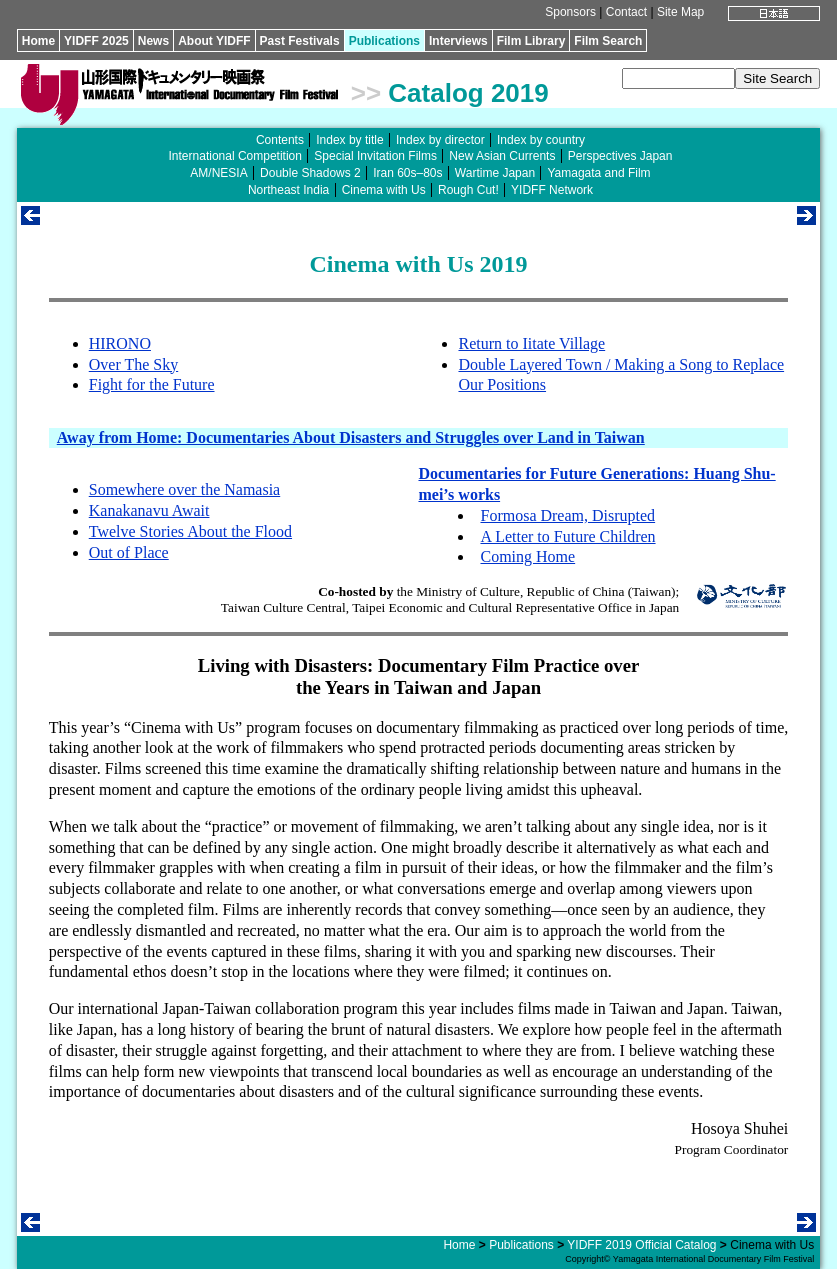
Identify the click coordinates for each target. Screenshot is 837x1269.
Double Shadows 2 (310, 173)
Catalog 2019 (468, 93)
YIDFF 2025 (96, 41)
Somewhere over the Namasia (184, 489)
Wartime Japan (495, 173)
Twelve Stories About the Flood (190, 531)
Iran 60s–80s (407, 173)
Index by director (440, 140)
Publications (384, 41)
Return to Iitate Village (531, 343)
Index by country (541, 140)
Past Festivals (300, 41)
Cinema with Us (384, 190)
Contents (280, 140)
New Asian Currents (502, 156)
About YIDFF (214, 41)
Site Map (680, 12)
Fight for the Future (152, 384)
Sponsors (570, 12)
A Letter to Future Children (567, 536)
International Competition (235, 156)
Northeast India (288, 190)
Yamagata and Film (598, 173)
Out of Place (129, 552)
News (153, 41)
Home (38, 41)
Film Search (608, 41)
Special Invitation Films (375, 156)
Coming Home (527, 556)
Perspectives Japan (620, 156)
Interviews (458, 41)
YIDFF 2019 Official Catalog (641, 1245)
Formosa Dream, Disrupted (567, 515)
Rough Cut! (468, 190)
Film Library (531, 41)
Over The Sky (133, 364)
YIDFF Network (552, 190)
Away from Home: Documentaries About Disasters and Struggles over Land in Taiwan (351, 437)
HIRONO (120, 343)
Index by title (349, 140)
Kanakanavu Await (149, 510)
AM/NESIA (218, 173)
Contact (626, 12)
